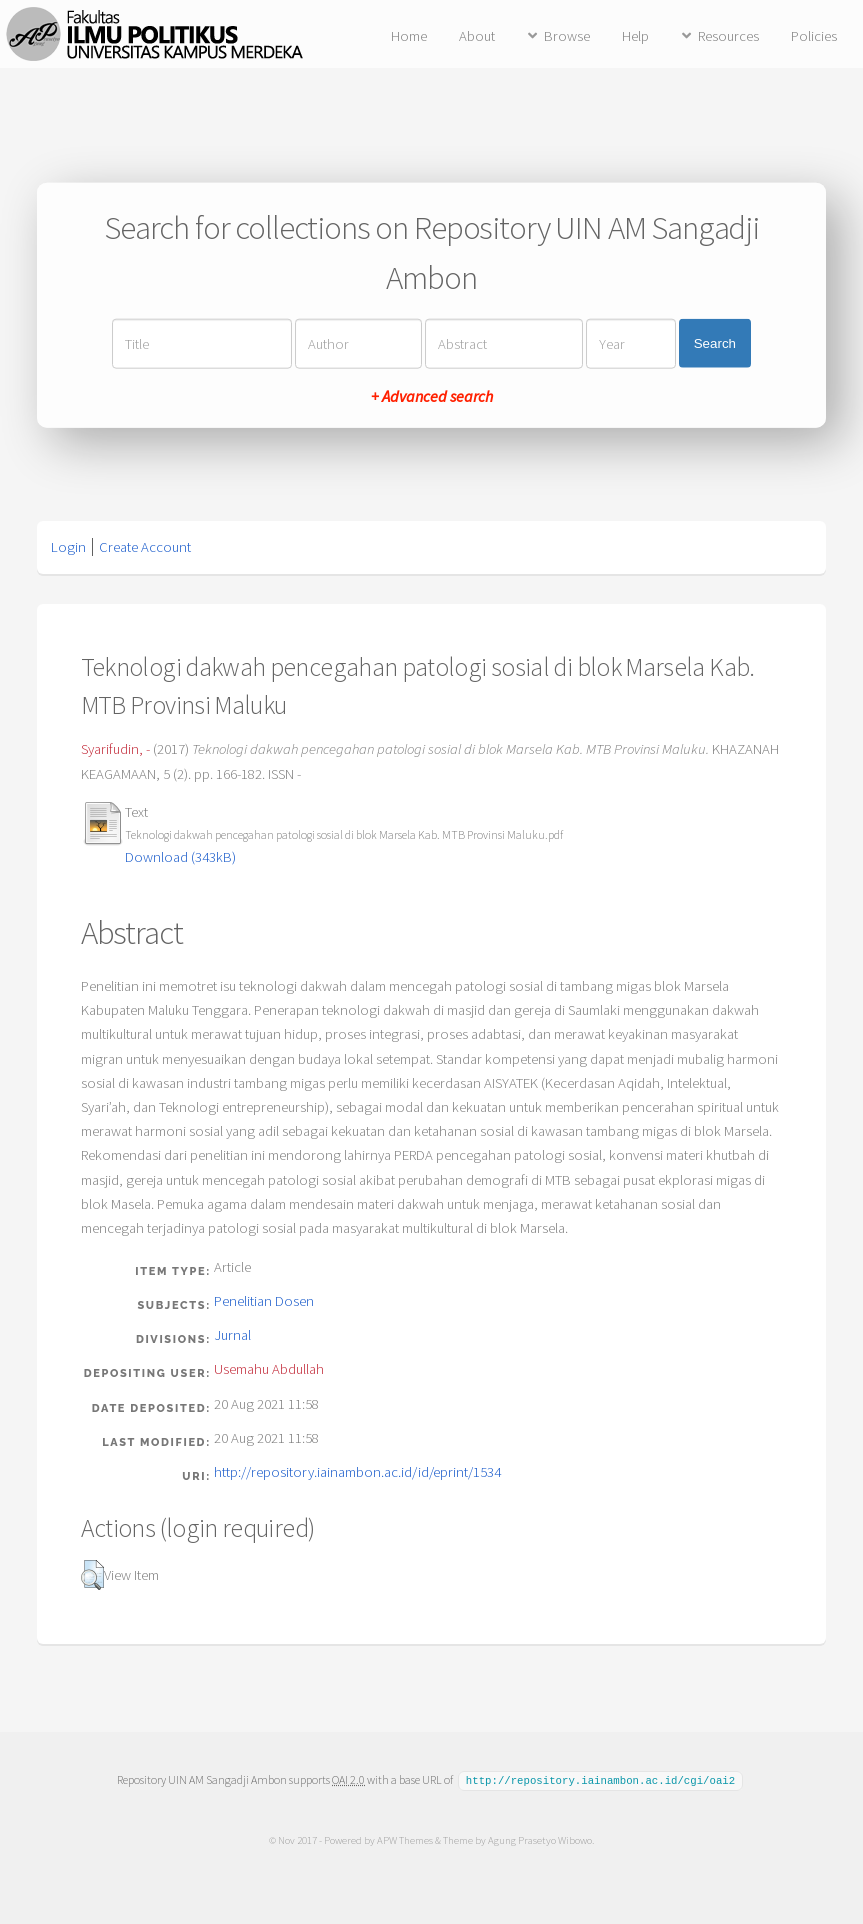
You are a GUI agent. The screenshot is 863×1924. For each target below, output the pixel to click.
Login (68, 547)
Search (715, 343)
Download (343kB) (180, 857)
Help (635, 36)
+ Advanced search (432, 395)
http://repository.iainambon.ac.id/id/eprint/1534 (357, 1472)
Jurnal (232, 1335)
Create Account (145, 547)
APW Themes (405, 1839)
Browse (567, 36)
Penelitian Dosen (264, 1301)
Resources (728, 36)
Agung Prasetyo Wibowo (540, 1839)
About (477, 36)
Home (409, 36)
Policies (814, 36)
